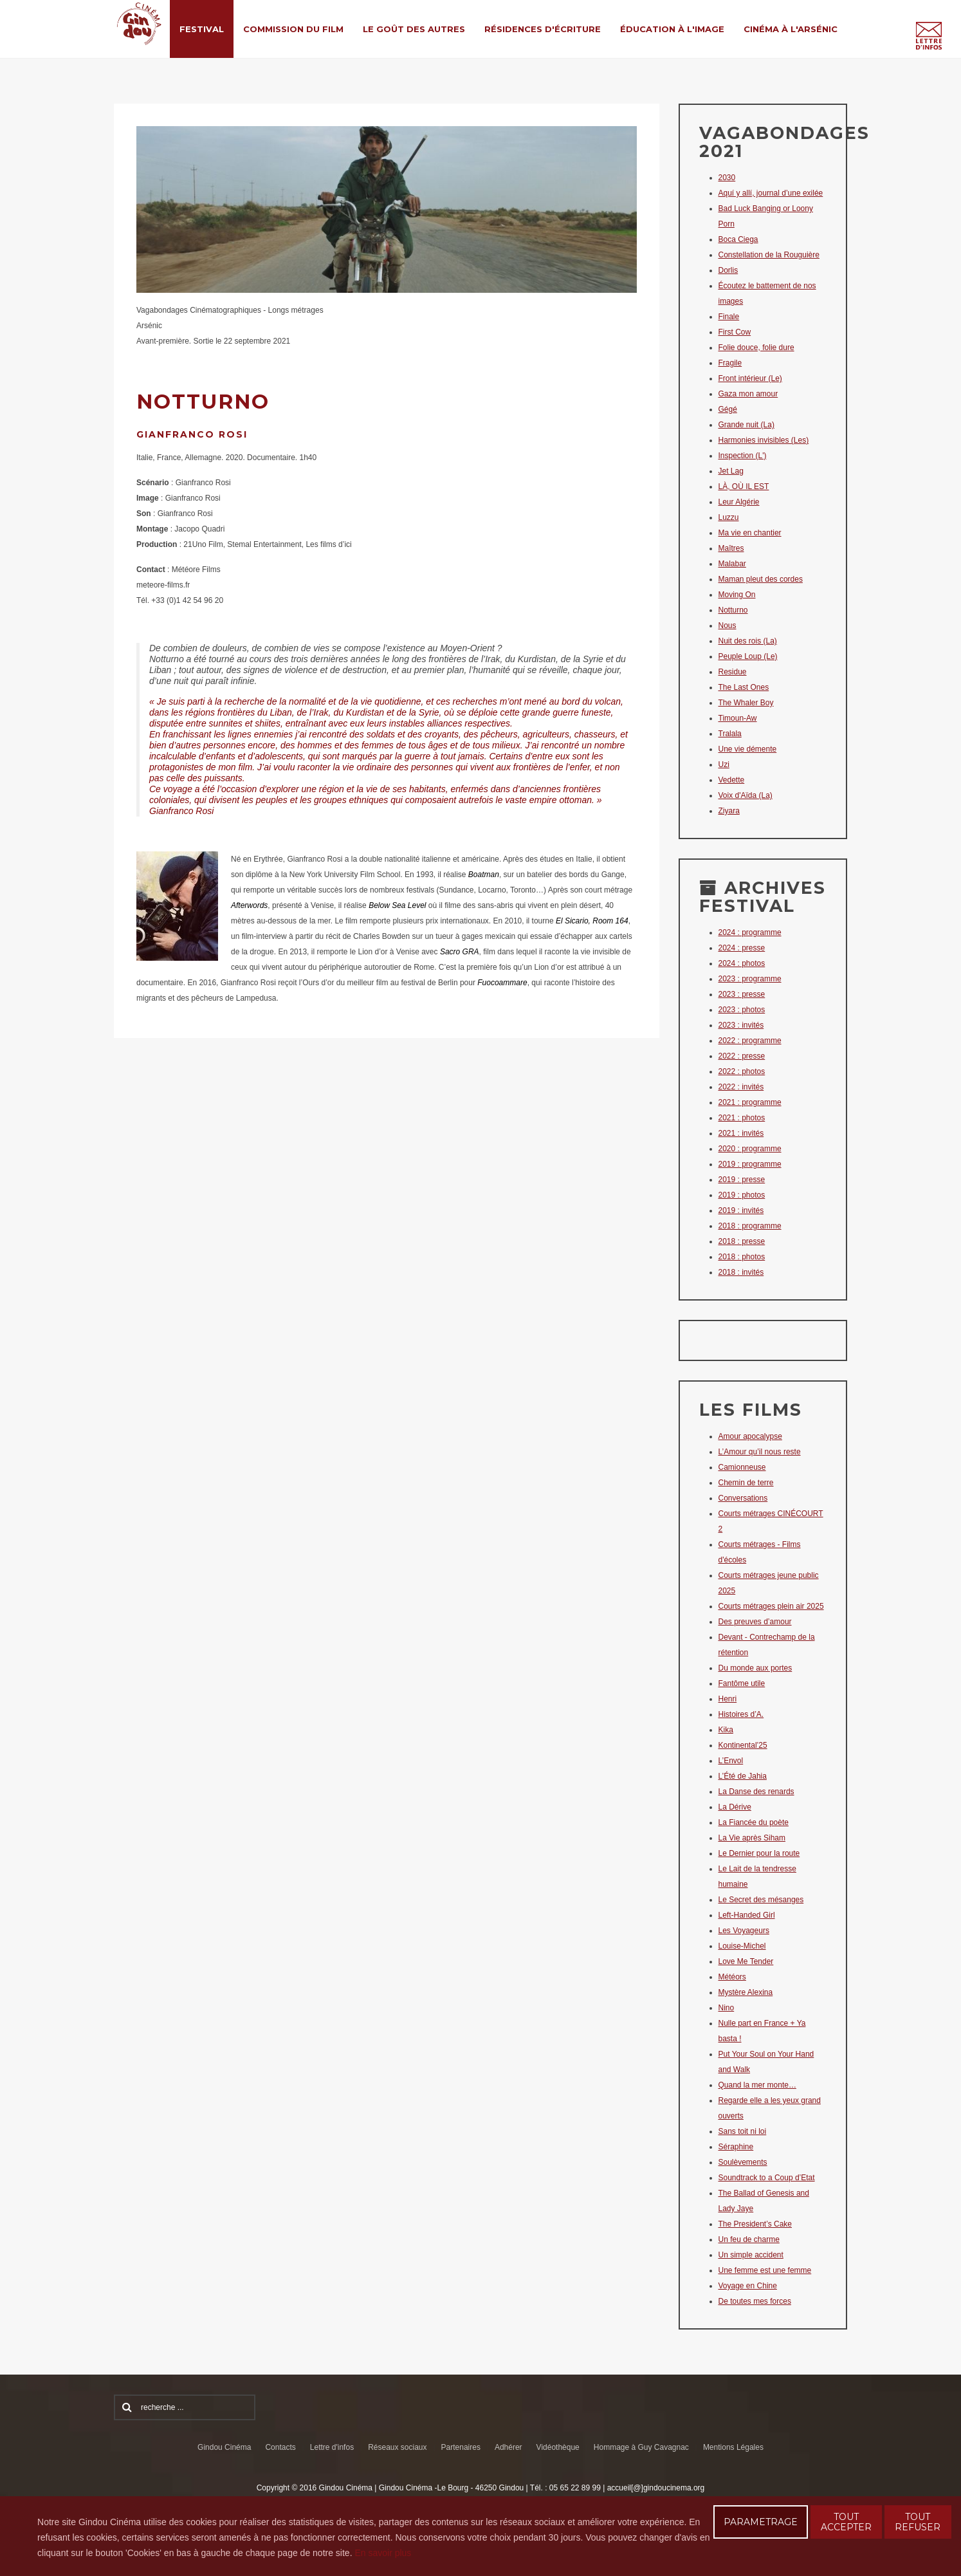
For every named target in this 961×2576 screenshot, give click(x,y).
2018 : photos (741, 1256)
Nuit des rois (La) (747, 640)
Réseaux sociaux (397, 2447)
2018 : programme (750, 1225)
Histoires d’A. (741, 1714)
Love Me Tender (746, 1961)
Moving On (737, 594)
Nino (726, 2007)
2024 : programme (750, 932)
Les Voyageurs (743, 1930)
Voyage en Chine (747, 2285)
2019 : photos (741, 1195)
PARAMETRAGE (761, 2522)
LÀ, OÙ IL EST (743, 486)
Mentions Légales (733, 2447)
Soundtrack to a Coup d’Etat (766, 2177)
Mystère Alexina (745, 1992)
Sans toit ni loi (742, 2131)
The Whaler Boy (746, 702)
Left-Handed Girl (746, 1915)
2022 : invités (741, 1086)
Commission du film (293, 29)
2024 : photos (741, 963)
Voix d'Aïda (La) (745, 795)
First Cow (734, 332)
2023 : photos (741, 1009)
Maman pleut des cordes (760, 579)
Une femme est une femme (765, 2270)
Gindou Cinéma (224, 2447)
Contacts (280, 2447)
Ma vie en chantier (750, 532)
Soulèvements (742, 2162)
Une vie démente (747, 749)
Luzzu (728, 517)
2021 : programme (750, 1102)
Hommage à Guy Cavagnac (641, 2447)
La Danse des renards (756, 1791)
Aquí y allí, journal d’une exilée (770, 193)
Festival (201, 29)
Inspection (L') (742, 455)
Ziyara (729, 810)
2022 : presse (741, 1056)
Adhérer (508, 2447)
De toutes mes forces (754, 2301)
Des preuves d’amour (755, 1621)
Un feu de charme (749, 2239)
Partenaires (460, 2447)
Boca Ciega (738, 239)
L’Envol (731, 1760)
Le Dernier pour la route (759, 1853)
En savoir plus (382, 2553)
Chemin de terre (746, 1482)
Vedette (731, 779)
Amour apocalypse (750, 1436)
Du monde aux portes (755, 1668)
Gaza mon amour (748, 393)
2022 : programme (750, 1040)
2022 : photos (741, 1071)
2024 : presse (741, 947)
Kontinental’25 (742, 1745)
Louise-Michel (742, 1946)
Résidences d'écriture (542, 29)
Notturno (733, 610)
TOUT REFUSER (917, 2522)
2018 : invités (741, 1272)
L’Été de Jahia (742, 1776)
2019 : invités (741, 1210)
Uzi (723, 764)
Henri (727, 1698)
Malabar (732, 563)
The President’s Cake (755, 2224)
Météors (732, 1976)
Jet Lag (731, 471)
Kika (725, 1729)
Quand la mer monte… (757, 2085)
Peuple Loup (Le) (748, 656)
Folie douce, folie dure (756, 347)
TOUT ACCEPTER (846, 2522)
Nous (727, 625)
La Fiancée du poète (753, 1822)
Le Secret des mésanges (761, 1899)
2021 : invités (741, 1133)
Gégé (727, 409)
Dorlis (728, 270)
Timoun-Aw (737, 718)
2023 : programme (750, 978)
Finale (729, 316)
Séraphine (736, 2146)
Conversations (743, 1498)
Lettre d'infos (332, 2447)
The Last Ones (743, 687)
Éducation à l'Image (672, 29)
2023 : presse (741, 994)
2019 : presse (741, 1179)
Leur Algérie (739, 501)
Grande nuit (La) (746, 424)
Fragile (730, 362)
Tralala (730, 733)
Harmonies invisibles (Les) (763, 440)
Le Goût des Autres (414, 29)
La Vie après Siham (752, 1837)
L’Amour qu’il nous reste (759, 1451)
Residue (732, 671)
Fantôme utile (741, 1683)
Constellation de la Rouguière (768, 254)
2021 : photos (741, 1117)
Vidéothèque (558, 2447)
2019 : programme (750, 1164)
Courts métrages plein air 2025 (771, 1606)
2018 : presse (741, 1241)
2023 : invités (741, 1025)
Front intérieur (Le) (750, 378)
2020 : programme (750, 1148)
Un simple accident (750, 2254)
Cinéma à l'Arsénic (790, 29)
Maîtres (731, 548)
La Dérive (734, 1807)
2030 (727, 177)
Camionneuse (742, 1467)
